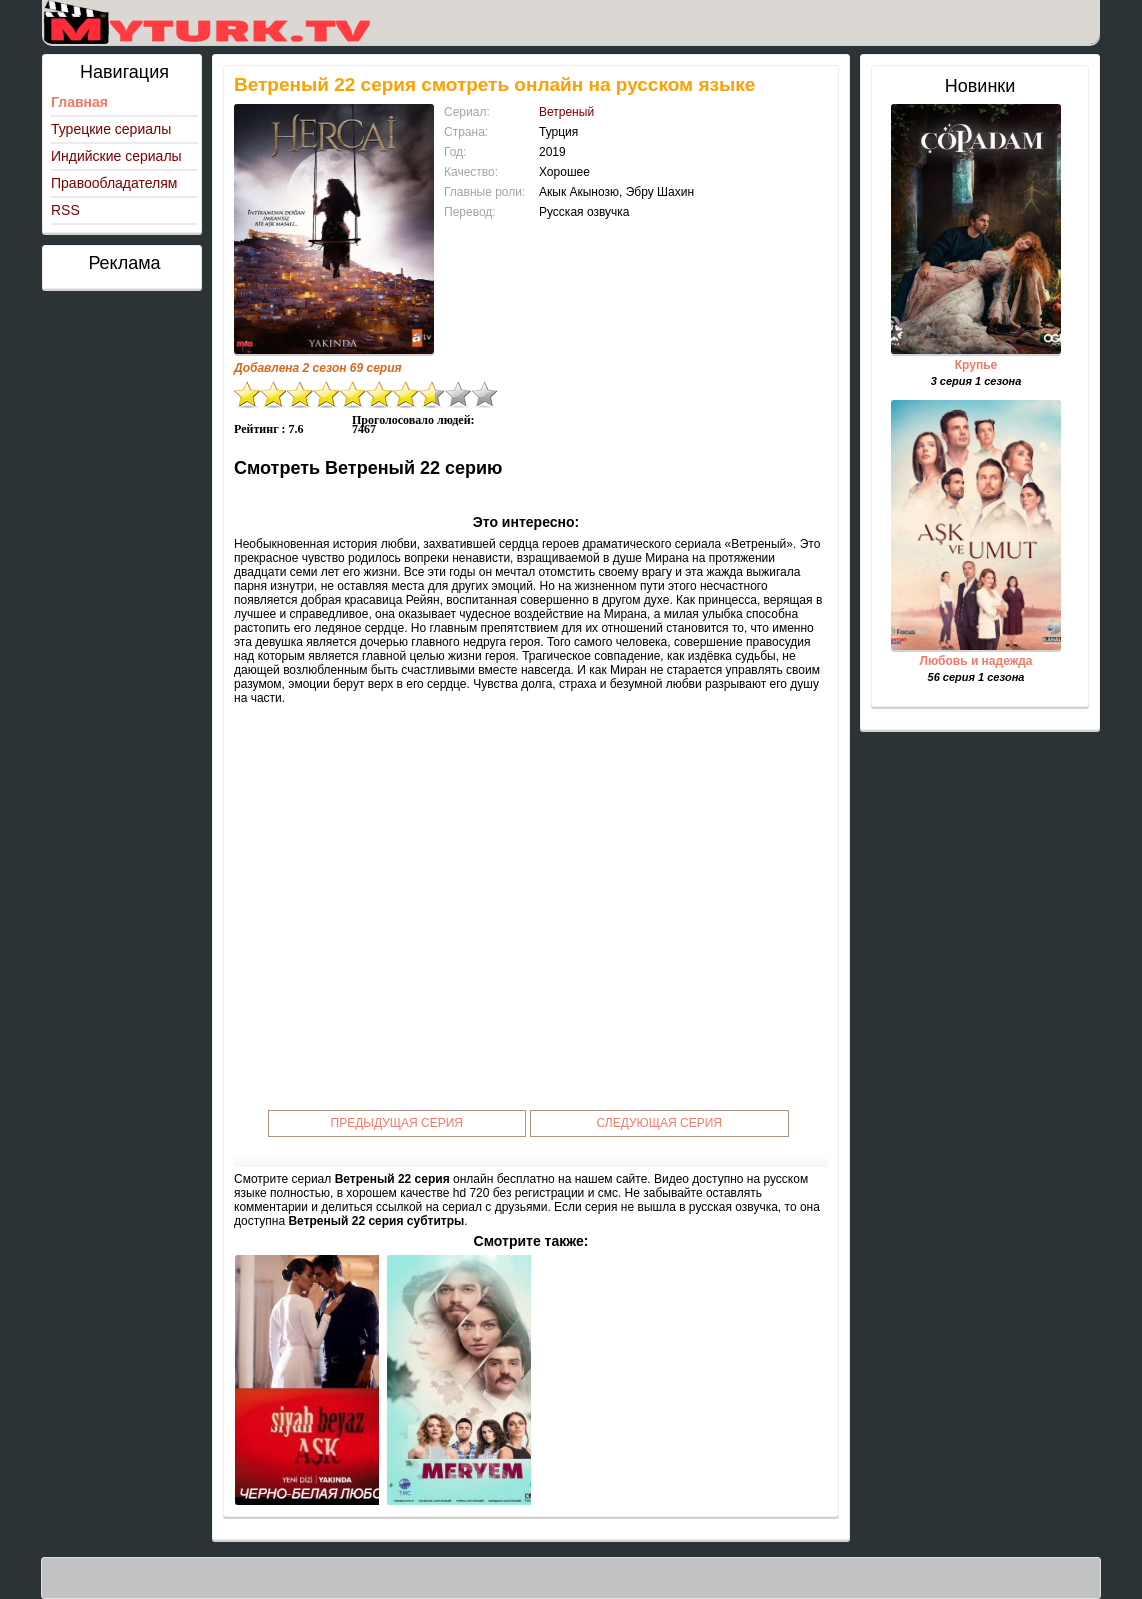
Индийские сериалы (116, 156)
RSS (65, 210)
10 (485, 394)
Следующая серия (659, 1123)
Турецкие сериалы (111, 129)
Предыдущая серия (397, 1123)
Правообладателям (114, 183)
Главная (79, 102)
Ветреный (566, 112)
